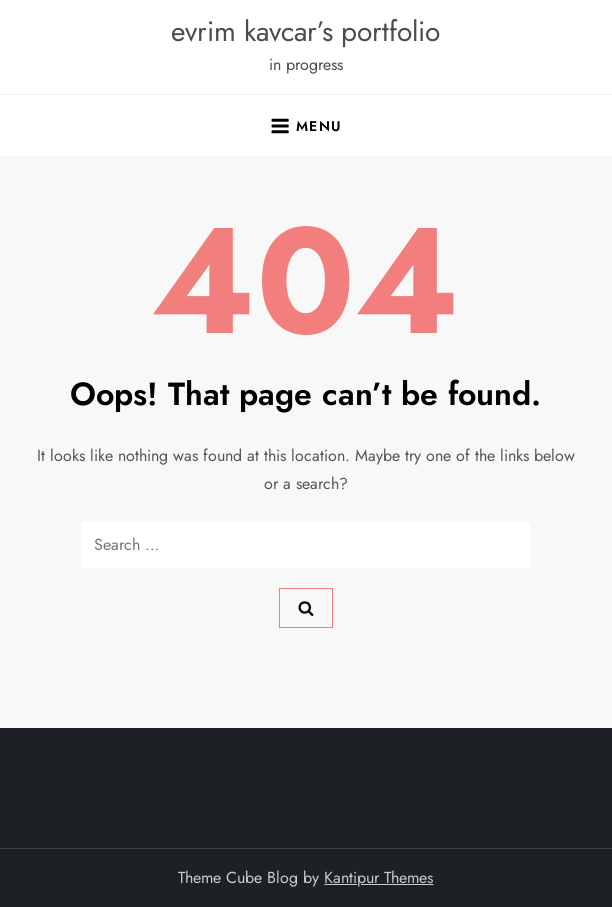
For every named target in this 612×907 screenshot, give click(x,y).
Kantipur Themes (378, 877)
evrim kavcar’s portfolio (305, 31)
